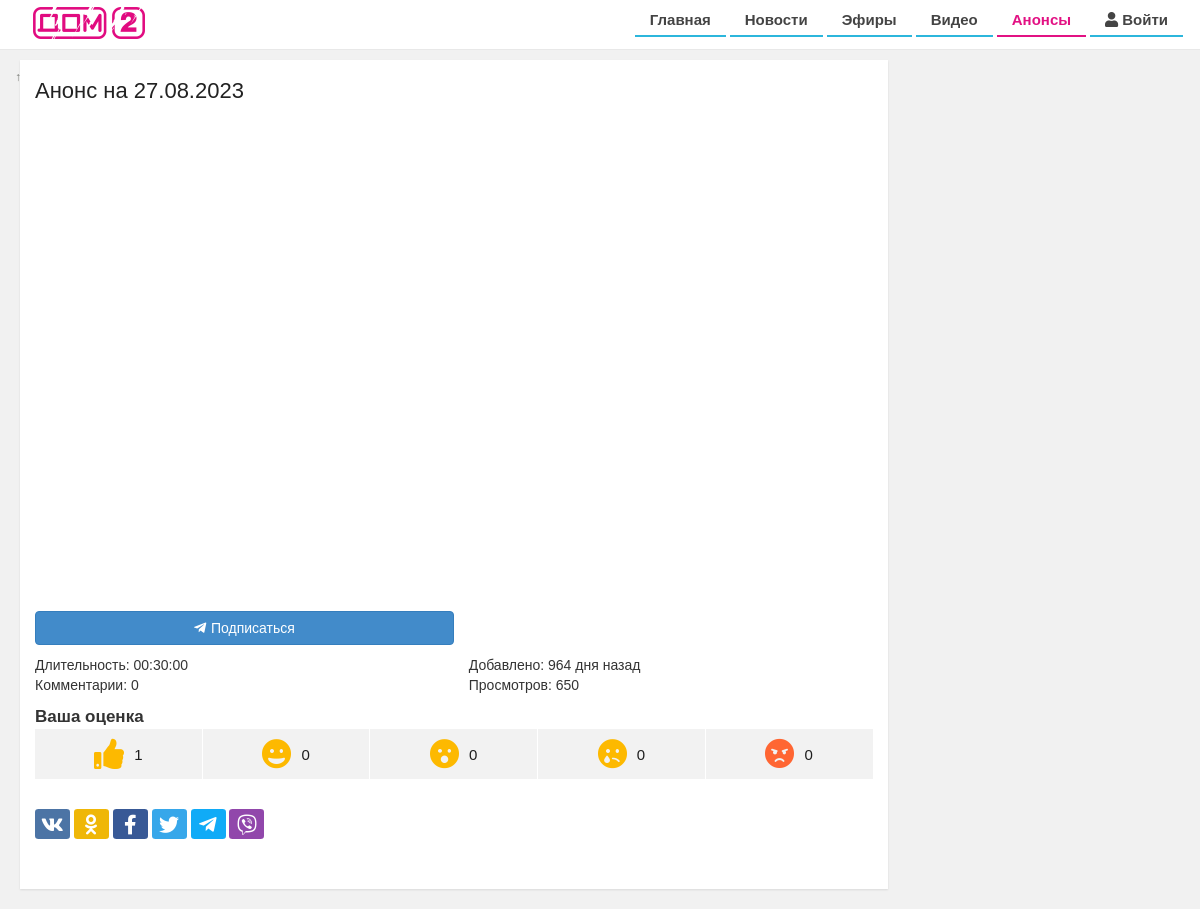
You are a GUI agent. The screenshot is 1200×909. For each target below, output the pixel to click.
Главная (680, 19)
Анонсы (1041, 19)
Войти (1136, 19)
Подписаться (244, 628)
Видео (954, 19)
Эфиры (869, 19)
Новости (776, 19)
